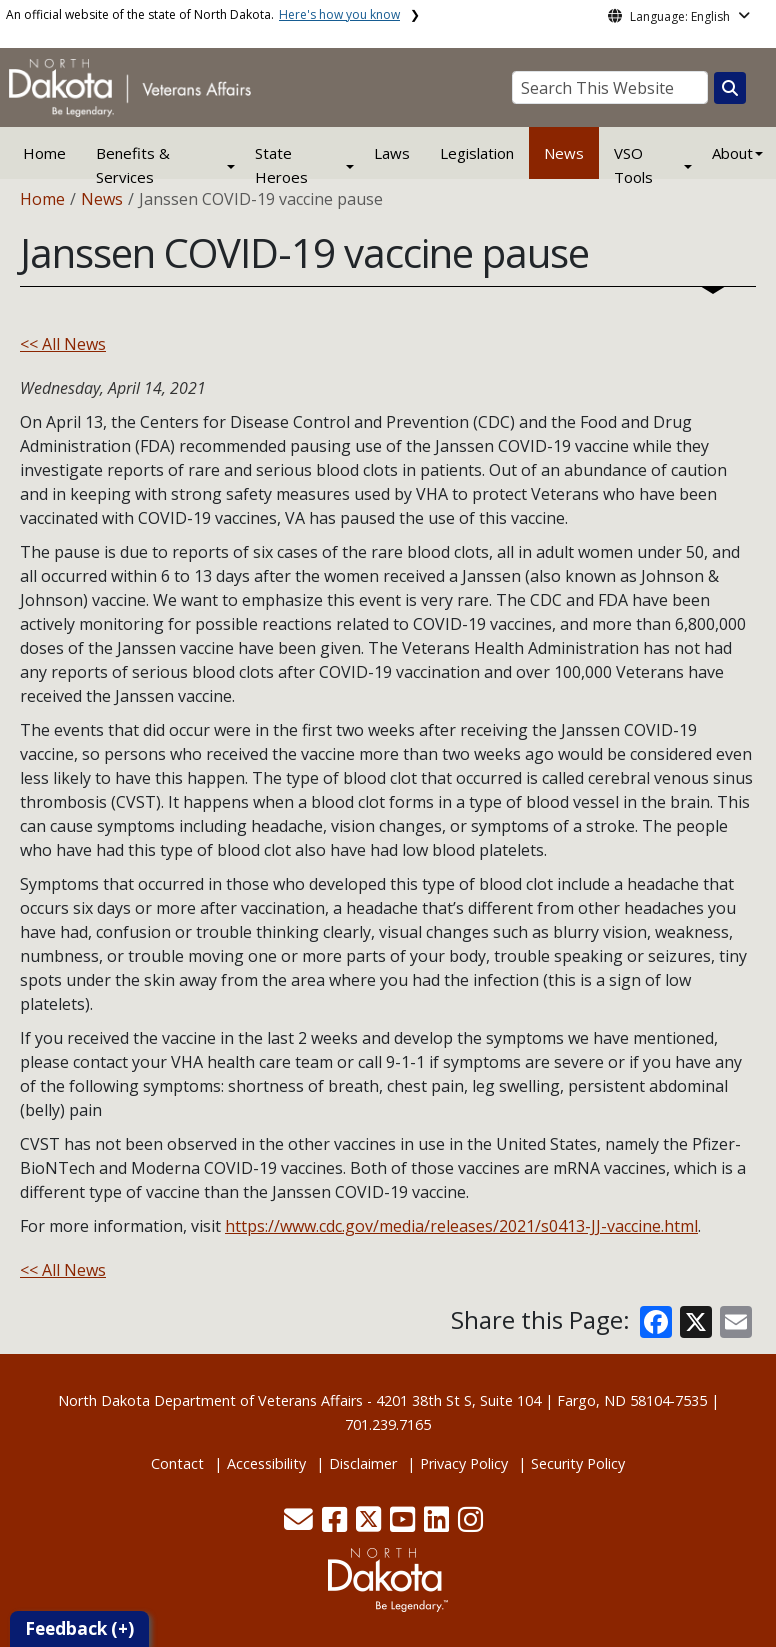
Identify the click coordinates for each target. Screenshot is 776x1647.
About (732, 153)
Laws (392, 153)
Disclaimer (363, 1463)
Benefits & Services (133, 165)
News (564, 153)
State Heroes (281, 165)
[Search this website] (730, 88)
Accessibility (266, 1463)
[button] (300, 1524)
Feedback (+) (79, 1628)
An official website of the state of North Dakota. (203, 14)
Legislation (477, 153)
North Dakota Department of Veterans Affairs (210, 1400)
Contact (177, 1463)
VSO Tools (633, 165)
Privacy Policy (464, 1463)
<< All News (63, 344)
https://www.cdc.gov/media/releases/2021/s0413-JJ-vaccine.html (461, 1226)
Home (44, 153)
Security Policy (578, 1463)
